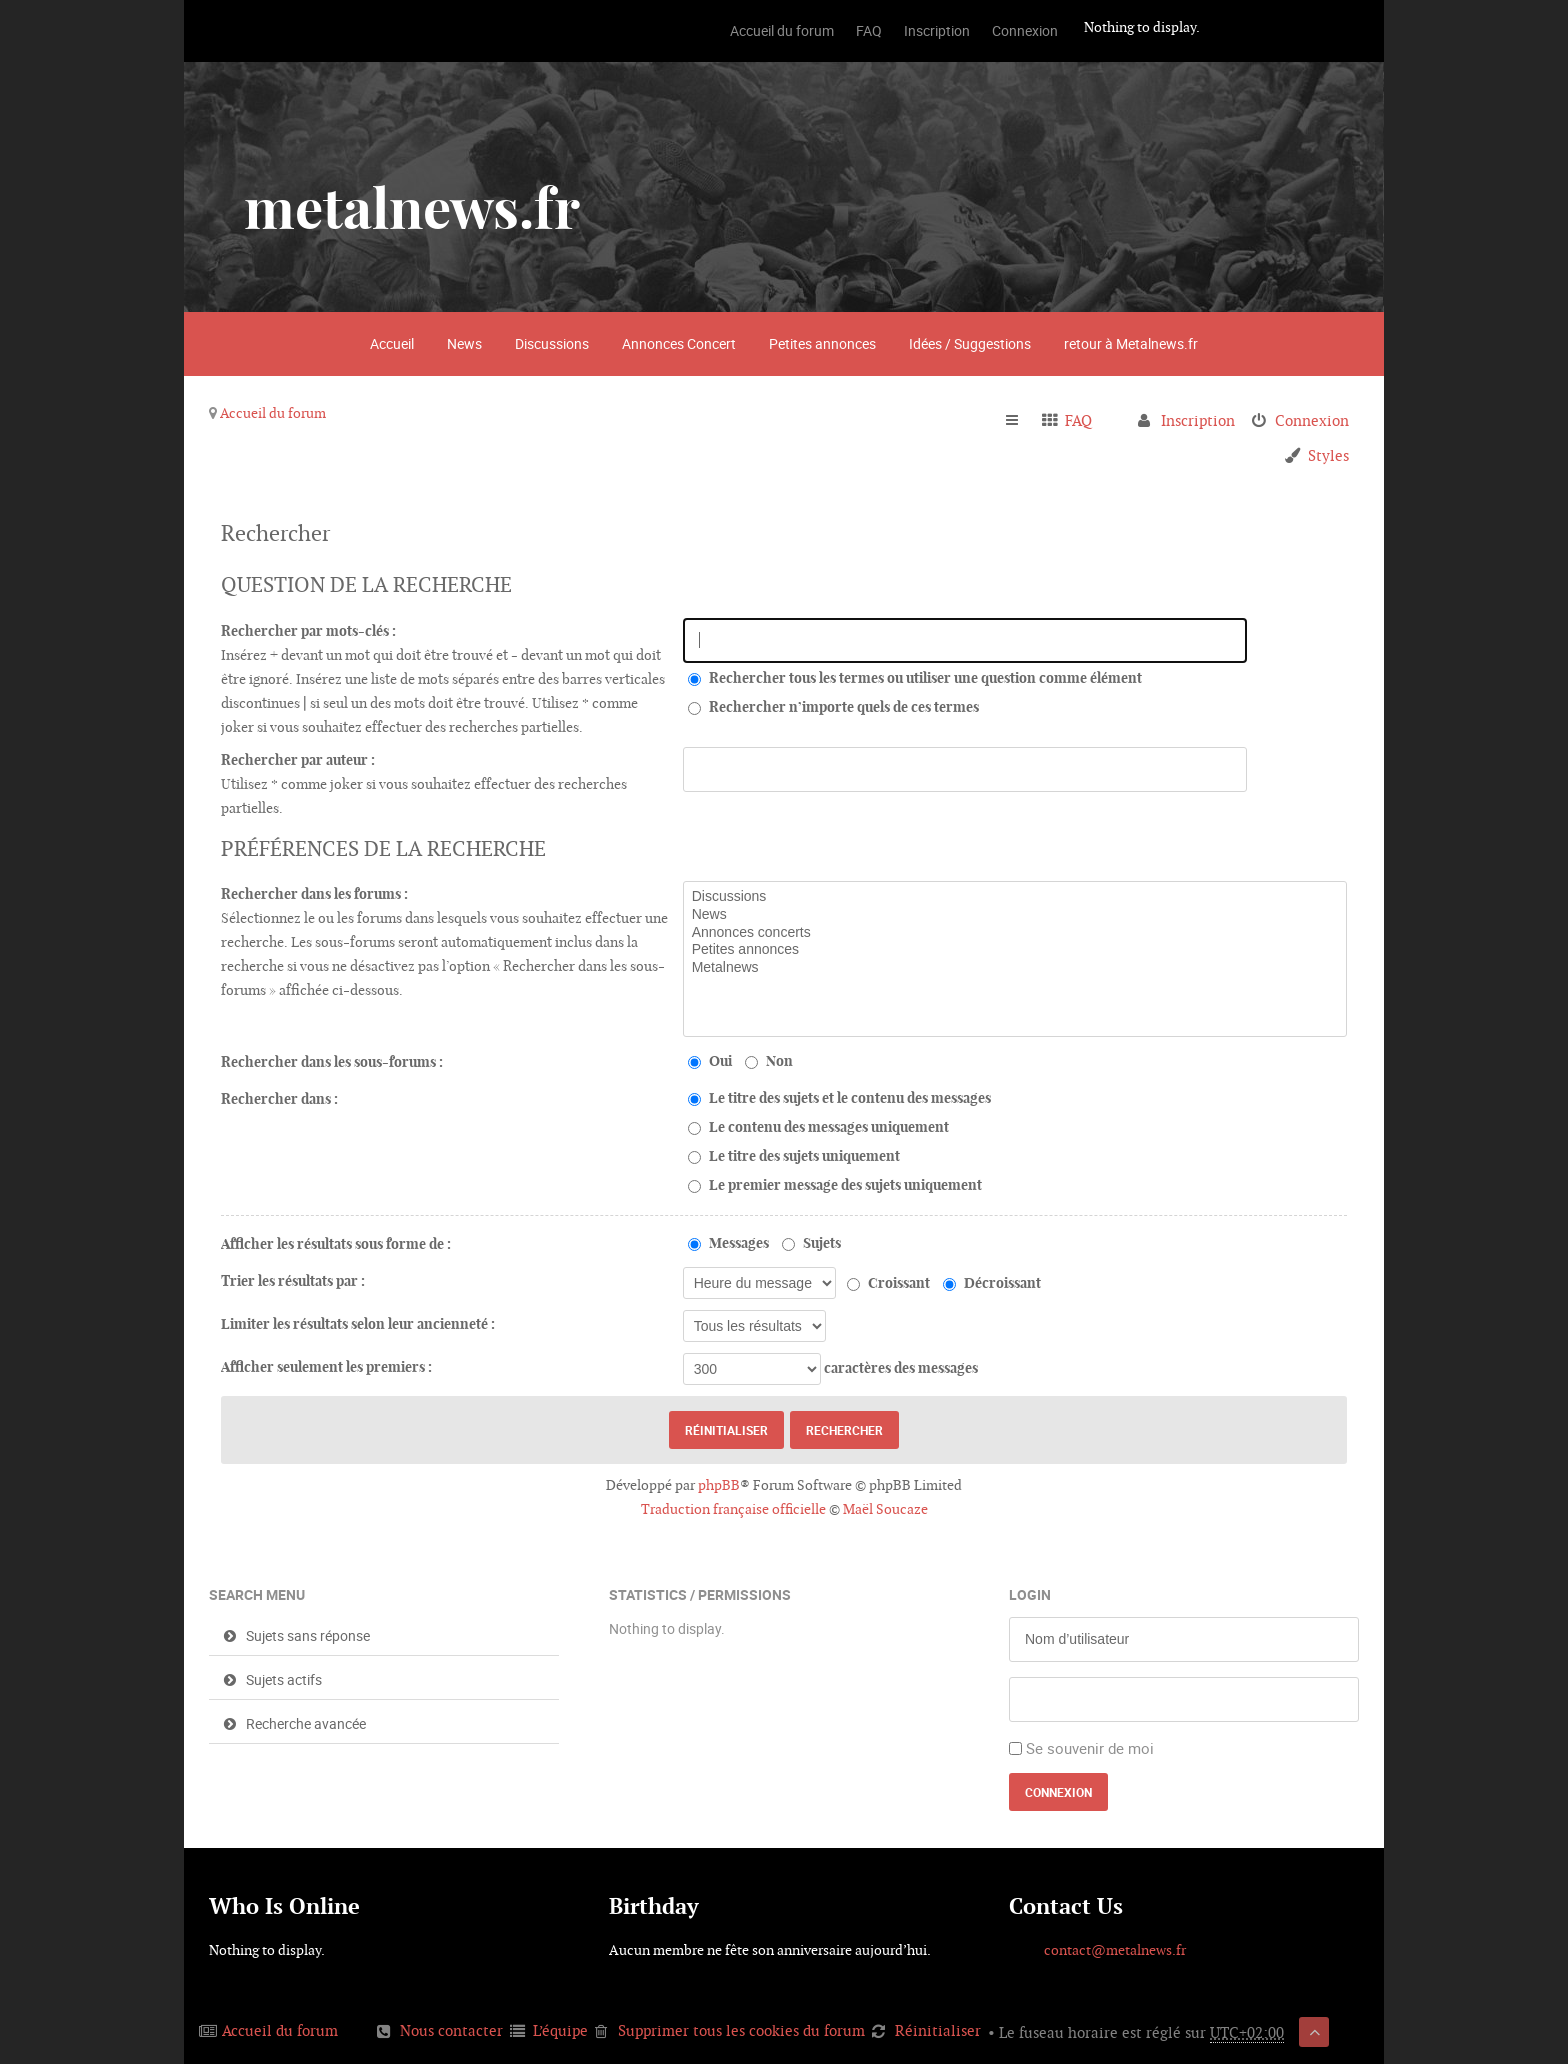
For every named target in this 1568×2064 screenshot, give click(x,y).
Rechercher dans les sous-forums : (332, 1062)
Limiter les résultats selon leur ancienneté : (358, 1324)
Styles (1328, 455)
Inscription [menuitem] (1198, 420)
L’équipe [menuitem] (560, 2030)
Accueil (392, 343)
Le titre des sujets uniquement (794, 1156)
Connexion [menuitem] (1312, 420)
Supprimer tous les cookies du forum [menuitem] (741, 2030)
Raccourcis (1020, 421)
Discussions (552, 343)
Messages (728, 1243)
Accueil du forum (273, 413)
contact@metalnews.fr (1115, 1950)
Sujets (811, 1243)
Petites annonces (822, 343)
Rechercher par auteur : (298, 760)
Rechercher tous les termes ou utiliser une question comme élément (915, 678)
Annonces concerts (1015, 933)
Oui (710, 1061)
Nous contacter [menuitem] (451, 2030)
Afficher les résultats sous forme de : (336, 1244)
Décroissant (992, 1283)
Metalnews (1015, 968)
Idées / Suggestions (970, 343)
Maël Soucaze (885, 1509)
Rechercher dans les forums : (314, 894)
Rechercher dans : (279, 1099)
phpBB (719, 1485)
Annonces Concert (679, 343)
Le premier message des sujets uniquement (835, 1185)
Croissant (888, 1283)
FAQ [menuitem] (1078, 420)
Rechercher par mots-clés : (308, 631)
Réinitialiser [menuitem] (938, 2030)
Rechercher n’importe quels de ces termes (833, 707)
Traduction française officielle (733, 1509)
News (464, 343)
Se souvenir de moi (1090, 1748)
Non (769, 1061)
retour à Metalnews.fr (1131, 343)
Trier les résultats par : (293, 1281)
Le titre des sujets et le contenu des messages (839, 1098)
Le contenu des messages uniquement (818, 1127)
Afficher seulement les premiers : (326, 1367)
